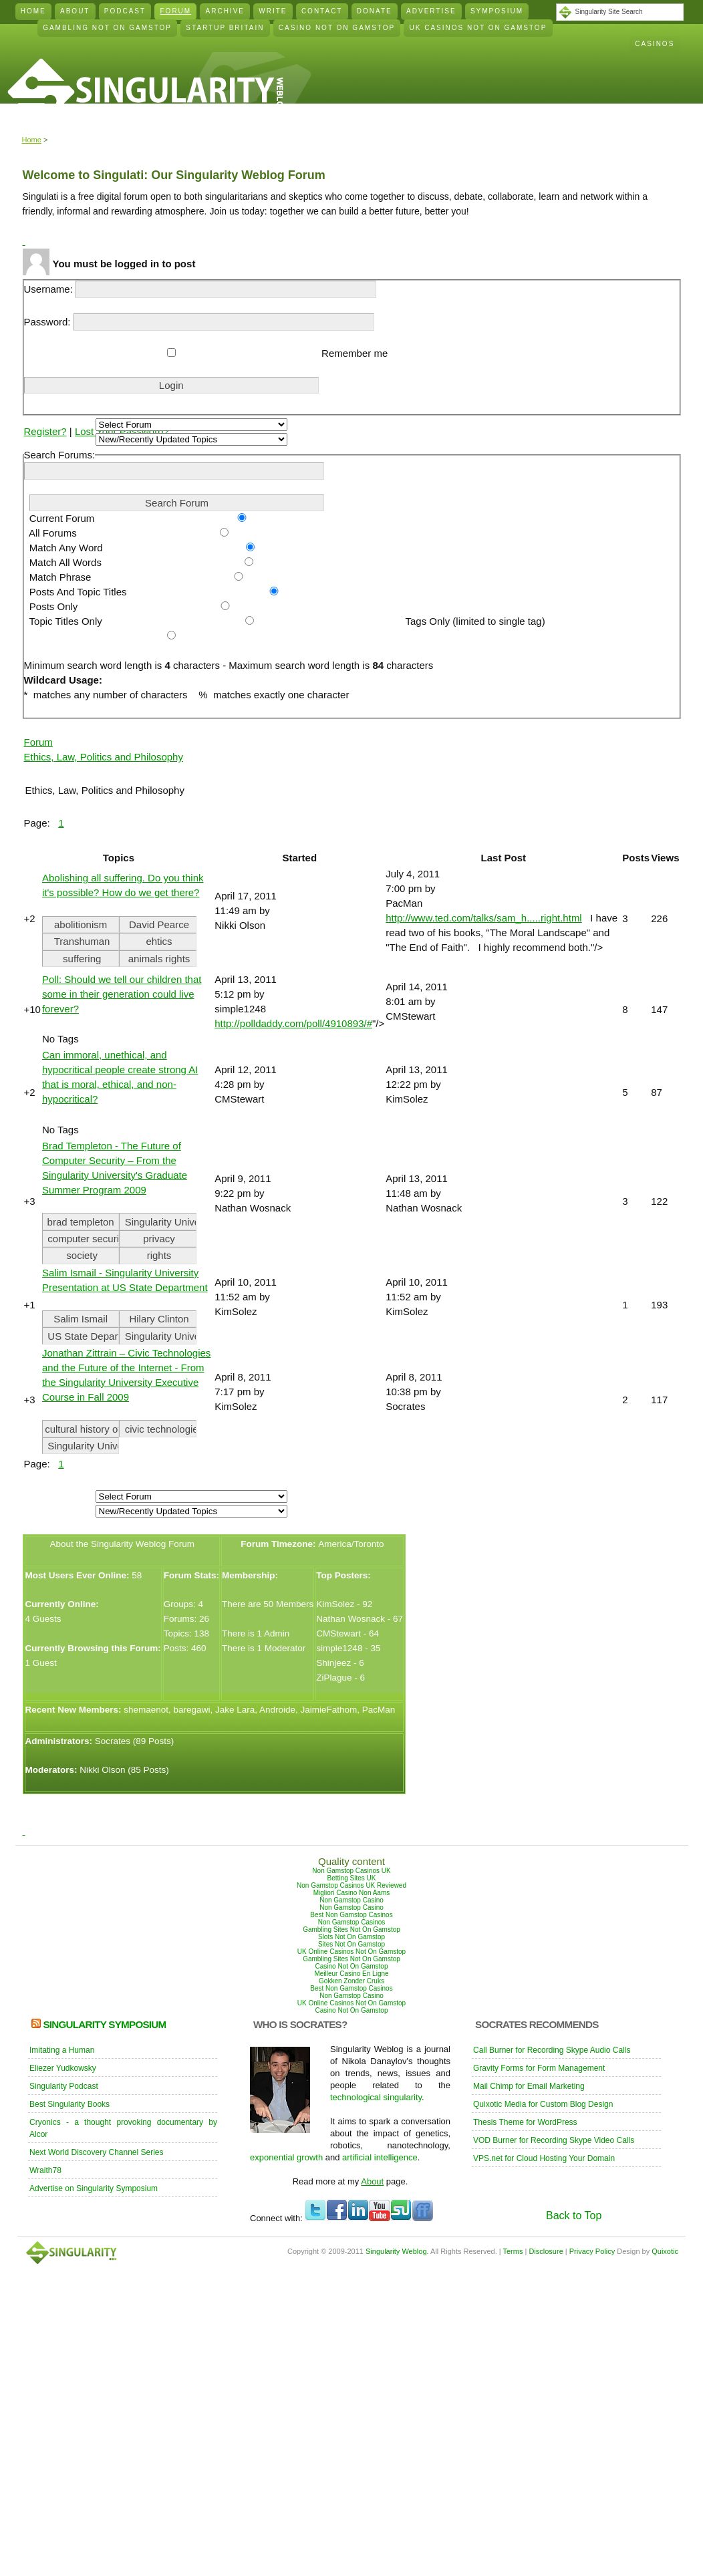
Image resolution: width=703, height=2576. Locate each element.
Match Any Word (63, 547)
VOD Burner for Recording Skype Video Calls (553, 2140)
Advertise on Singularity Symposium (93, 2188)
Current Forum (59, 518)
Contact (322, 11)
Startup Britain (225, 27)
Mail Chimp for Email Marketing (529, 2086)
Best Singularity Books (69, 2104)
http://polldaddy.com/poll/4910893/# (293, 1023)
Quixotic (665, 2251)
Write (273, 11)
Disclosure (546, 2251)
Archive (225, 11)
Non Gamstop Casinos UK (351, 1870)
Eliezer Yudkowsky (62, 2068)
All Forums (50, 533)
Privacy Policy (592, 2251)
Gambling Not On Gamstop (107, 27)
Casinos (654, 43)
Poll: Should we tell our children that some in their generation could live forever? (121, 994)
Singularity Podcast (63, 2086)
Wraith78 (45, 2170)
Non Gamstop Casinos (352, 1922)
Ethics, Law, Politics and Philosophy (103, 756)
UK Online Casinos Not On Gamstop (351, 1951)
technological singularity (376, 2097)
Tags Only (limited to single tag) (472, 621)
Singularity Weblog (145, 90)
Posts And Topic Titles (75, 591)
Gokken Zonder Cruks (351, 1981)
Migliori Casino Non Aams (351, 1892)
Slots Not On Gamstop (351, 1937)
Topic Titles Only (63, 621)
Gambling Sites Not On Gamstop (351, 1929)
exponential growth (286, 2157)
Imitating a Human (61, 2050)
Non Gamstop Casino (351, 1900)
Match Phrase (58, 577)
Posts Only (51, 606)
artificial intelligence (380, 2157)
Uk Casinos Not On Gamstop (478, 27)
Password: (199, 321)
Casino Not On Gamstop (337, 27)
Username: (200, 289)
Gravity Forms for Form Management (539, 2068)
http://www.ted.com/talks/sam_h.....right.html (483, 917)
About (75, 11)
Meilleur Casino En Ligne (351, 1973)
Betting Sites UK (351, 1878)
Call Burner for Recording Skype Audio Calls (551, 2050)
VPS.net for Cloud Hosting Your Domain (544, 2158)
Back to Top (573, 2215)
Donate (374, 11)
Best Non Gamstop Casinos (351, 1914)
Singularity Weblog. (397, 2251)
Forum (176, 11)
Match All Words (63, 562)
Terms (513, 2251)
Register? (45, 431)
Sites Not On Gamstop (351, 1944)
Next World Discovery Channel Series (96, 2152)
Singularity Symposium (104, 2024)
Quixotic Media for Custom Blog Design (543, 2104)
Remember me (353, 353)
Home (33, 11)
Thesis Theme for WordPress (525, 2122)
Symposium (496, 11)
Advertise (431, 11)
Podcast (125, 11)
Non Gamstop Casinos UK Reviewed (351, 1885)
